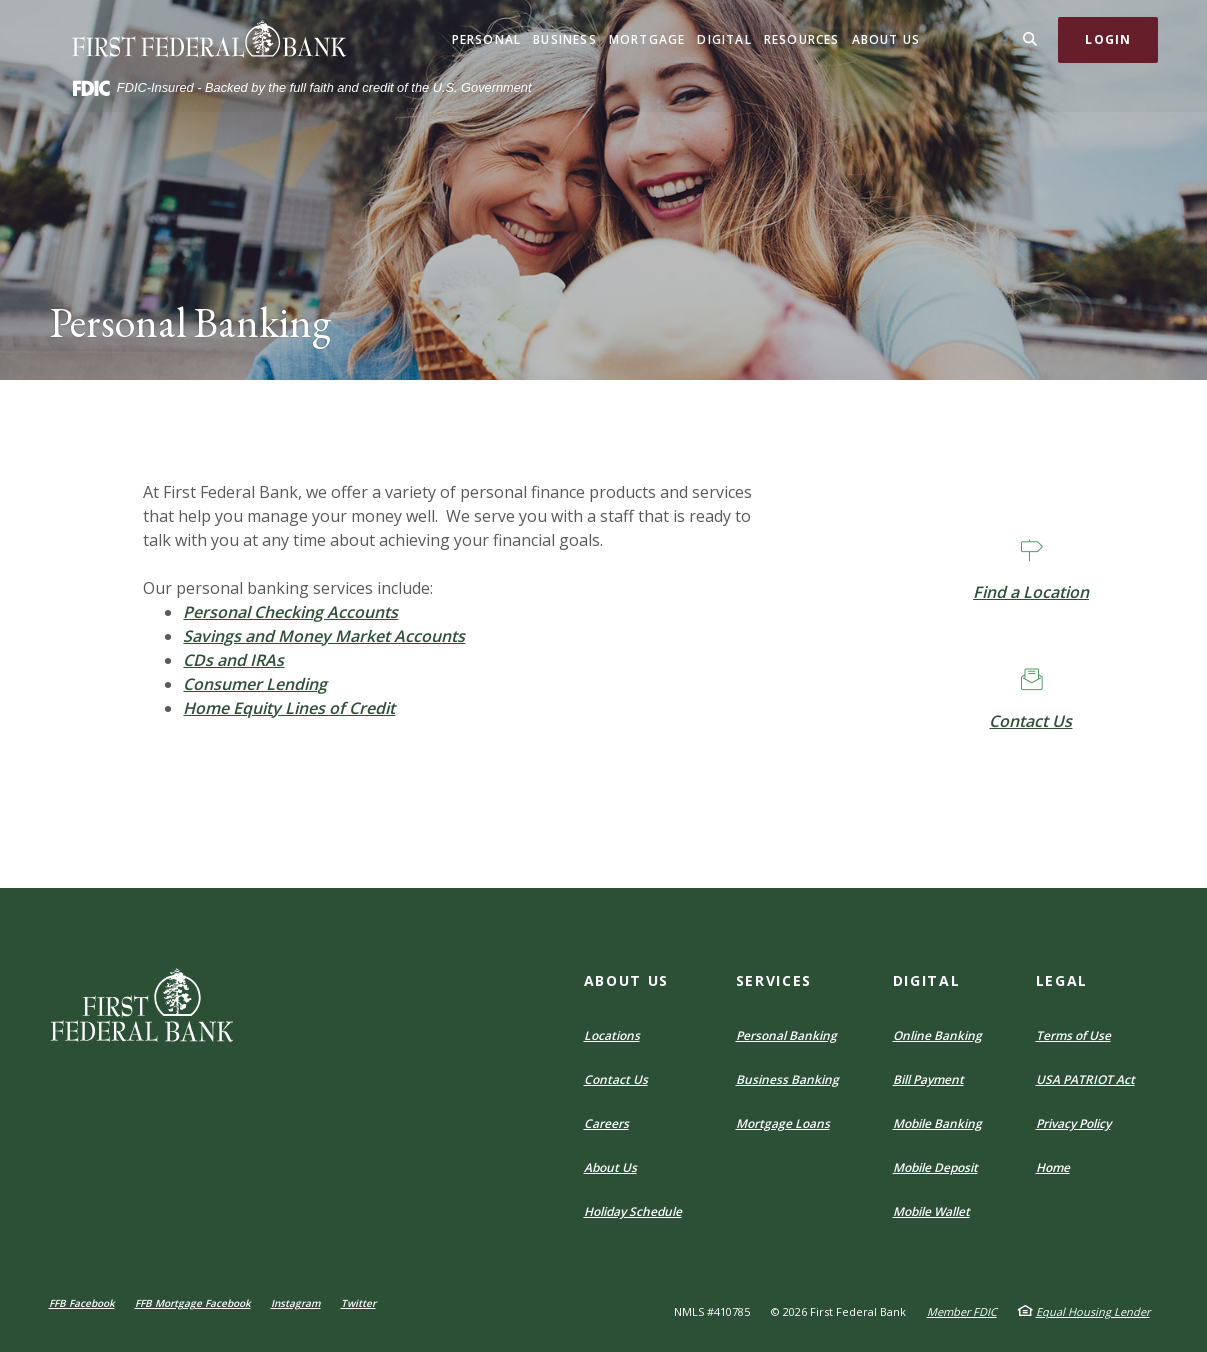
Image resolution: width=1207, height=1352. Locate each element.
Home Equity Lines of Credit (289, 708)
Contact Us (1030, 721)
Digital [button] (724, 39)
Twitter (358, 1303)
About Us (610, 1167)
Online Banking (937, 1035)
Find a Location (1031, 592)
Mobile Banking (937, 1123)
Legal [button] (1062, 980)
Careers (606, 1123)
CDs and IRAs (233, 660)
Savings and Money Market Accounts (324, 636)
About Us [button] (886, 39)
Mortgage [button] (647, 39)
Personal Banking (786, 1035)
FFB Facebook (82, 1303)
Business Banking (787, 1079)
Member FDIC (962, 1311)
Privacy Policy (1073, 1123)
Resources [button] (802, 39)
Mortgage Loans (783, 1123)
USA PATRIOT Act (1085, 1079)
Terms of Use (1073, 1035)
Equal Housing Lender (1093, 1311)
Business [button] (565, 39)
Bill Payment (928, 1079)
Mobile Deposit (935, 1167)
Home (1053, 1167)
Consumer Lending (255, 684)
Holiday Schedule (633, 1211)
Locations (612, 1035)
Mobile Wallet (931, 1211)
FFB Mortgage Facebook (193, 1303)
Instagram (296, 1303)
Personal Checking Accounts (290, 612)
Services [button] (774, 980)
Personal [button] (487, 39)
